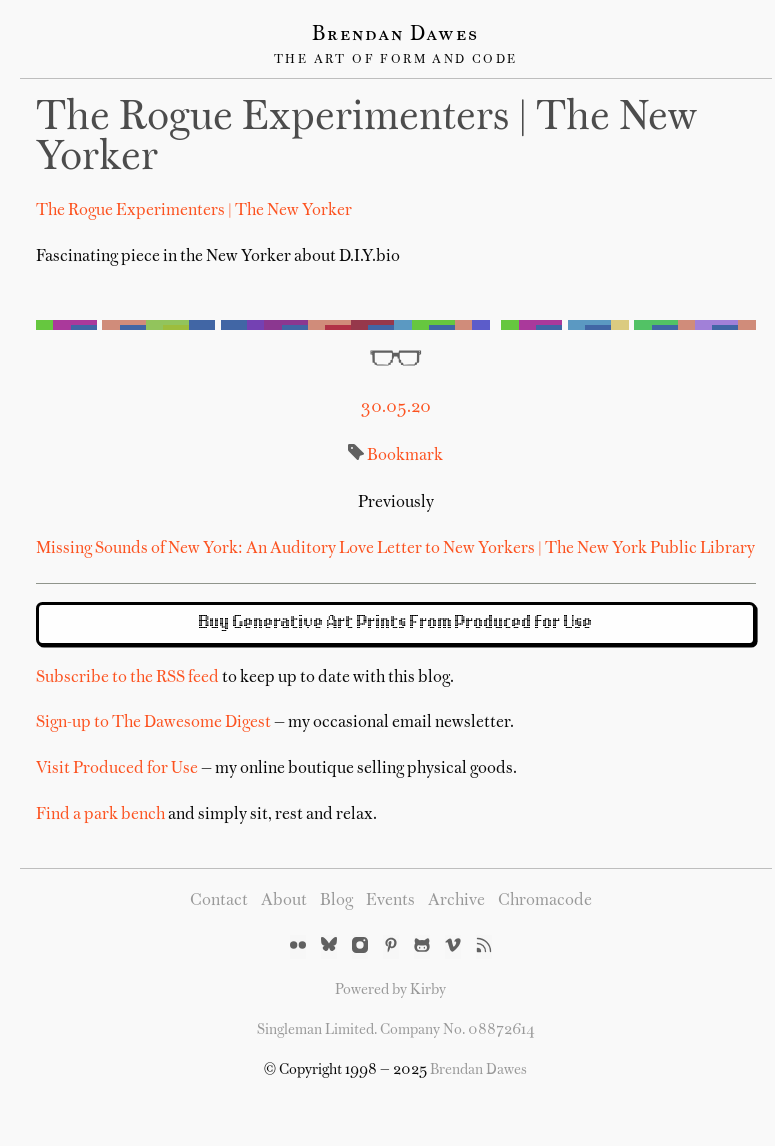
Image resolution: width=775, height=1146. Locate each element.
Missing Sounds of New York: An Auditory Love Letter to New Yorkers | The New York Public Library (395, 549)
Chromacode (545, 901)
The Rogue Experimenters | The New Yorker (194, 211)
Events (390, 901)
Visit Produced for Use (117, 769)
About (284, 901)
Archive (456, 901)
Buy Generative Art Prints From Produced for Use (396, 623)
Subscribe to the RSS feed (127, 678)
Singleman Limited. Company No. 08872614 (396, 1030)
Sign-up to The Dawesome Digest (153, 723)
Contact (219, 901)
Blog (336, 901)
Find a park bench (100, 815)
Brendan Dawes (395, 35)
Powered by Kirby (390, 990)
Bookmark (405, 456)
